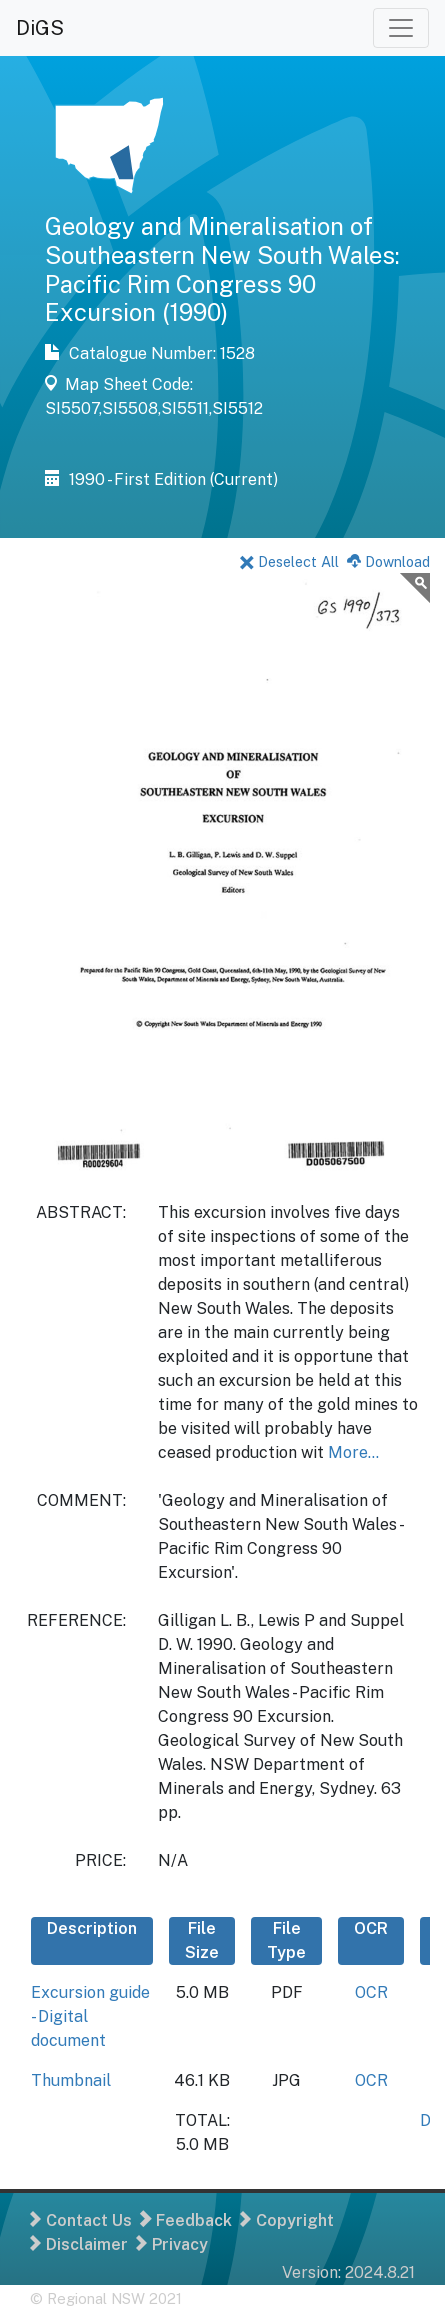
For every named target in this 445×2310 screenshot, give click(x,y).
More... (353, 1452)
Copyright (287, 2220)
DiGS (40, 28)
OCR (371, 1992)
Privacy (172, 2244)
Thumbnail (71, 2080)
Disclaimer (79, 2244)
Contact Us (81, 2220)
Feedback (186, 2220)
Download (388, 561)
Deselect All (289, 561)
